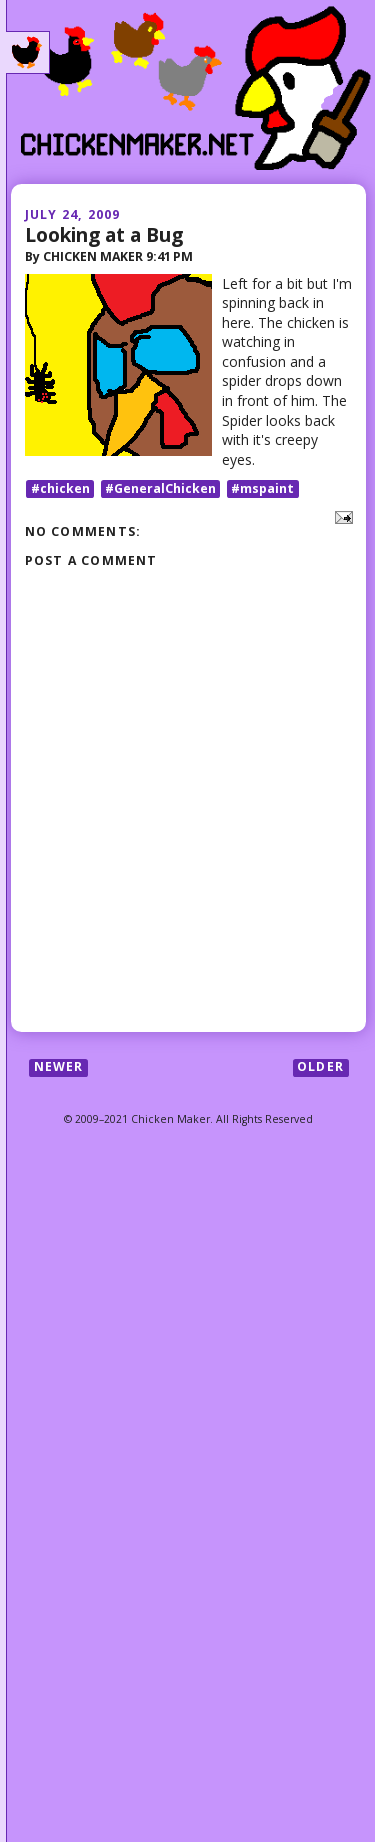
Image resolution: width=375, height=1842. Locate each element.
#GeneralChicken (160, 488)
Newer (59, 1067)
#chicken (60, 488)
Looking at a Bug (104, 234)
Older (320, 1067)
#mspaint (262, 488)
